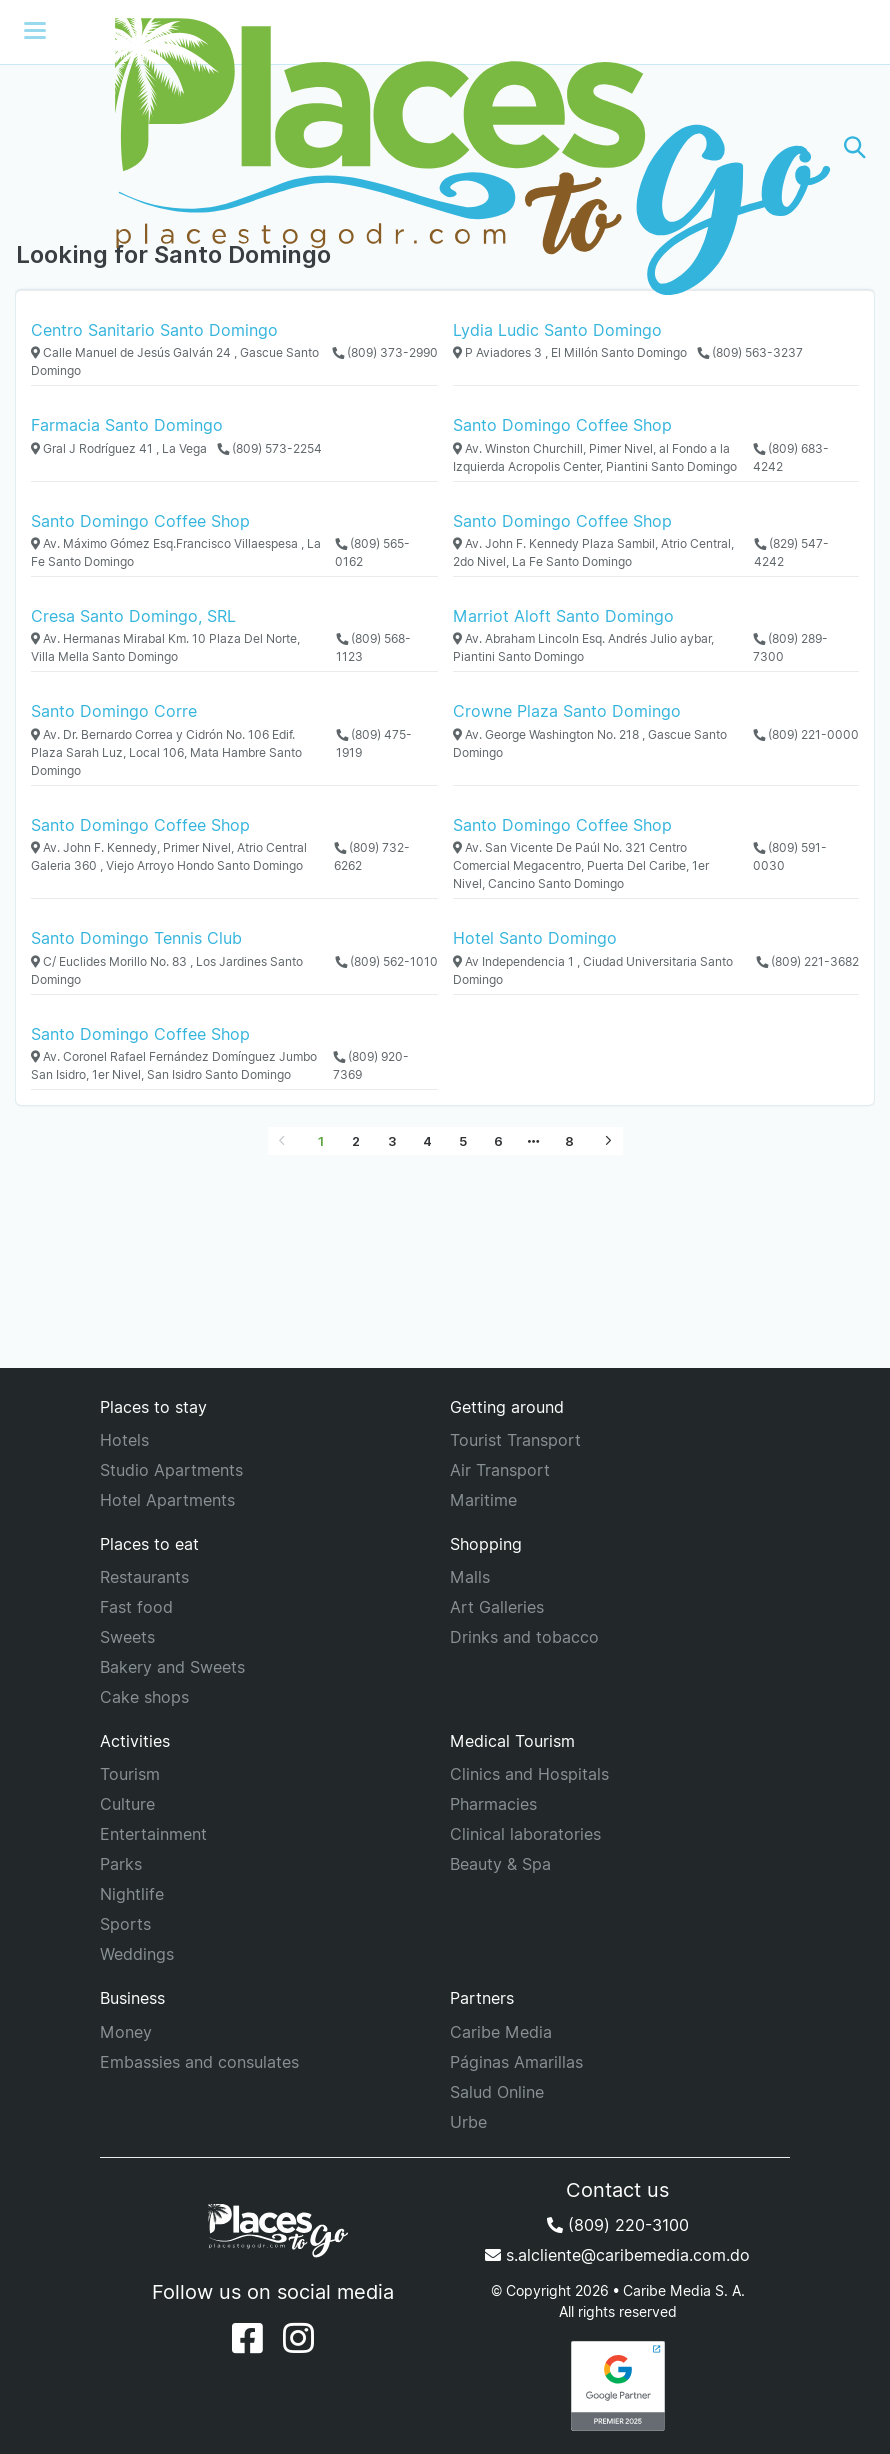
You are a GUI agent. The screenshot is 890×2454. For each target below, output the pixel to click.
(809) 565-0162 (372, 552)
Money (126, 2032)
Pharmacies (493, 1804)
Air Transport (500, 1470)
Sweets (127, 1637)
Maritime (483, 1500)
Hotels (124, 1440)
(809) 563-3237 (750, 352)
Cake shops (144, 1697)
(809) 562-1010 (386, 961)
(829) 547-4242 (791, 552)
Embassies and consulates (199, 2062)
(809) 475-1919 (374, 743)
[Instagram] (298, 2338)
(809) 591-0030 (790, 856)
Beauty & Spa (500, 1864)
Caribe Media (501, 2032)
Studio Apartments (171, 1470)
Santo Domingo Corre (114, 711)
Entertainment (153, 1834)
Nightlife (132, 1894)
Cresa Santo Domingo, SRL (133, 616)
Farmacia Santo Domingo (127, 425)
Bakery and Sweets (172, 1667)
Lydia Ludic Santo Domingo (557, 330)
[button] (855, 147)
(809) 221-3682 (807, 961)
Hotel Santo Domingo (535, 938)
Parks (121, 1864)
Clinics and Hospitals (529, 1774)
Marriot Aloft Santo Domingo (563, 616)
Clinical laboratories (525, 1834)
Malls (470, 1577)
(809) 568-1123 (373, 647)
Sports (125, 1924)
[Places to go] (445, 147)
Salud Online (497, 2092)
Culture (127, 1804)
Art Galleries (497, 1607)
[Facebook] (247, 2338)
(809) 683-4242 (791, 457)
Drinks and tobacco (524, 1637)
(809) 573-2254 (269, 448)
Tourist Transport (515, 1440)
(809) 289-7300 (790, 647)
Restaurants (144, 1577)
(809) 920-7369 (371, 1065)
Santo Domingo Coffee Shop (562, 425)
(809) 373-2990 (385, 352)
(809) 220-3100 (618, 2225)
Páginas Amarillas (516, 2062)
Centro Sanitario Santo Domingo (154, 330)
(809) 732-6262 (372, 856)
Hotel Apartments (167, 1500)
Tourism (130, 1774)
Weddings (137, 1954)
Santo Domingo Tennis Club (136, 938)
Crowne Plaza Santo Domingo (567, 711)
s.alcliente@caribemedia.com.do (617, 2255)
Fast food (136, 1607)
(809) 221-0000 (806, 734)
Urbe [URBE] (468, 2122)
